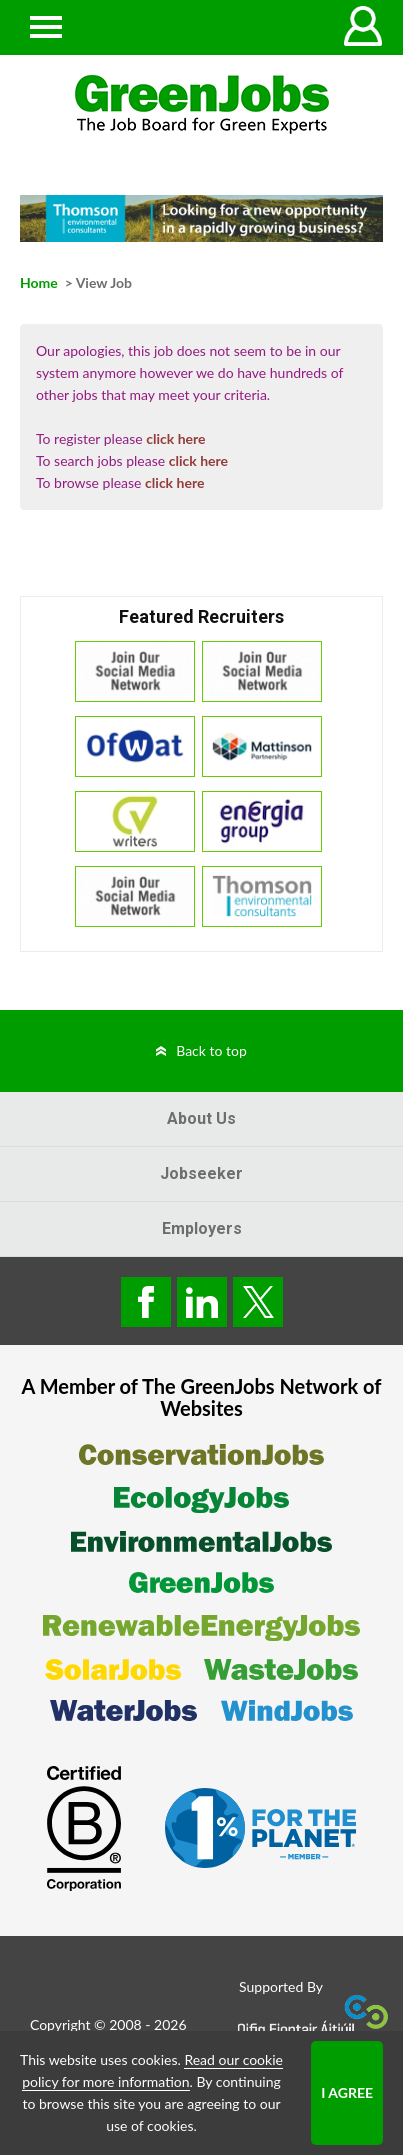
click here (175, 438)
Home (39, 282)
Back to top (211, 1050)
